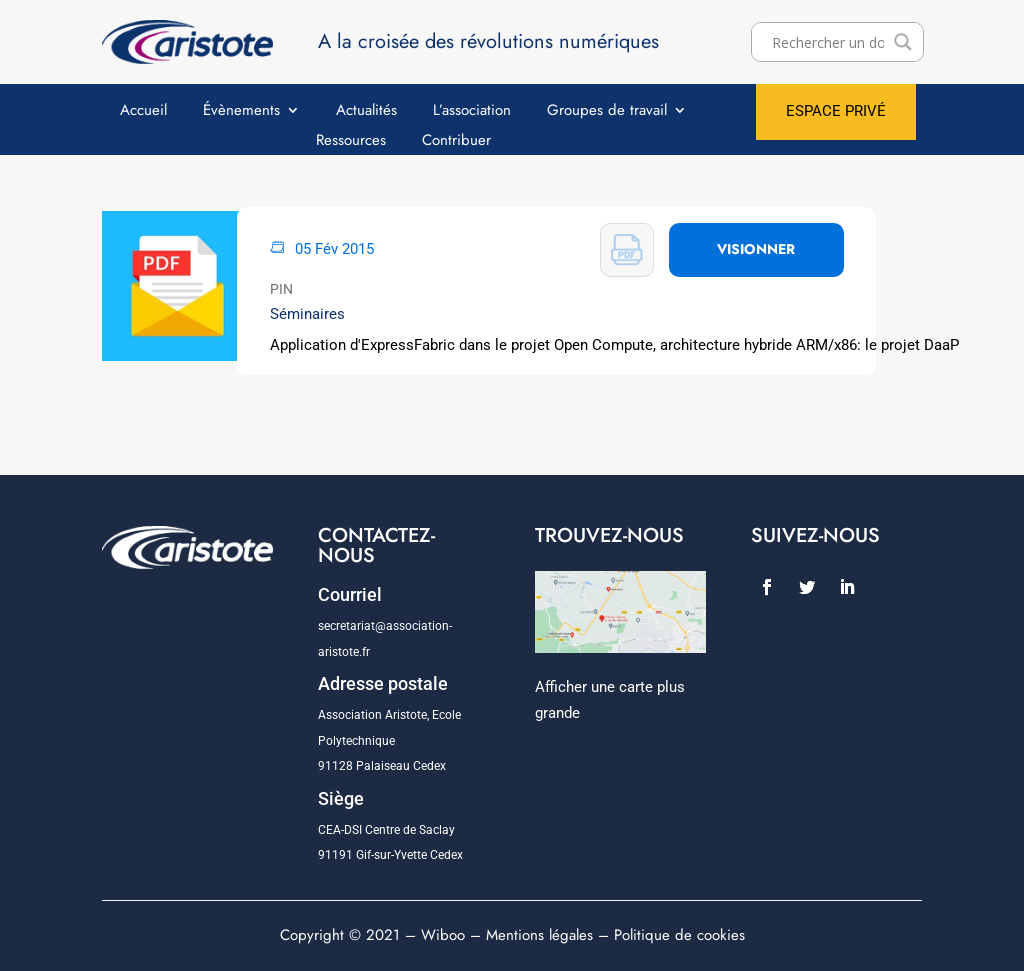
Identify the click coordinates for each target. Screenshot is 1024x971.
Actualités (366, 112)
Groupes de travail (607, 112)
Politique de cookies (679, 935)
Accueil (143, 112)
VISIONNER (756, 249)
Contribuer (456, 142)
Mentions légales (539, 935)
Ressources (351, 142)
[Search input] (828, 42)
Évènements (241, 112)
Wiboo (443, 935)
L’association (472, 112)
